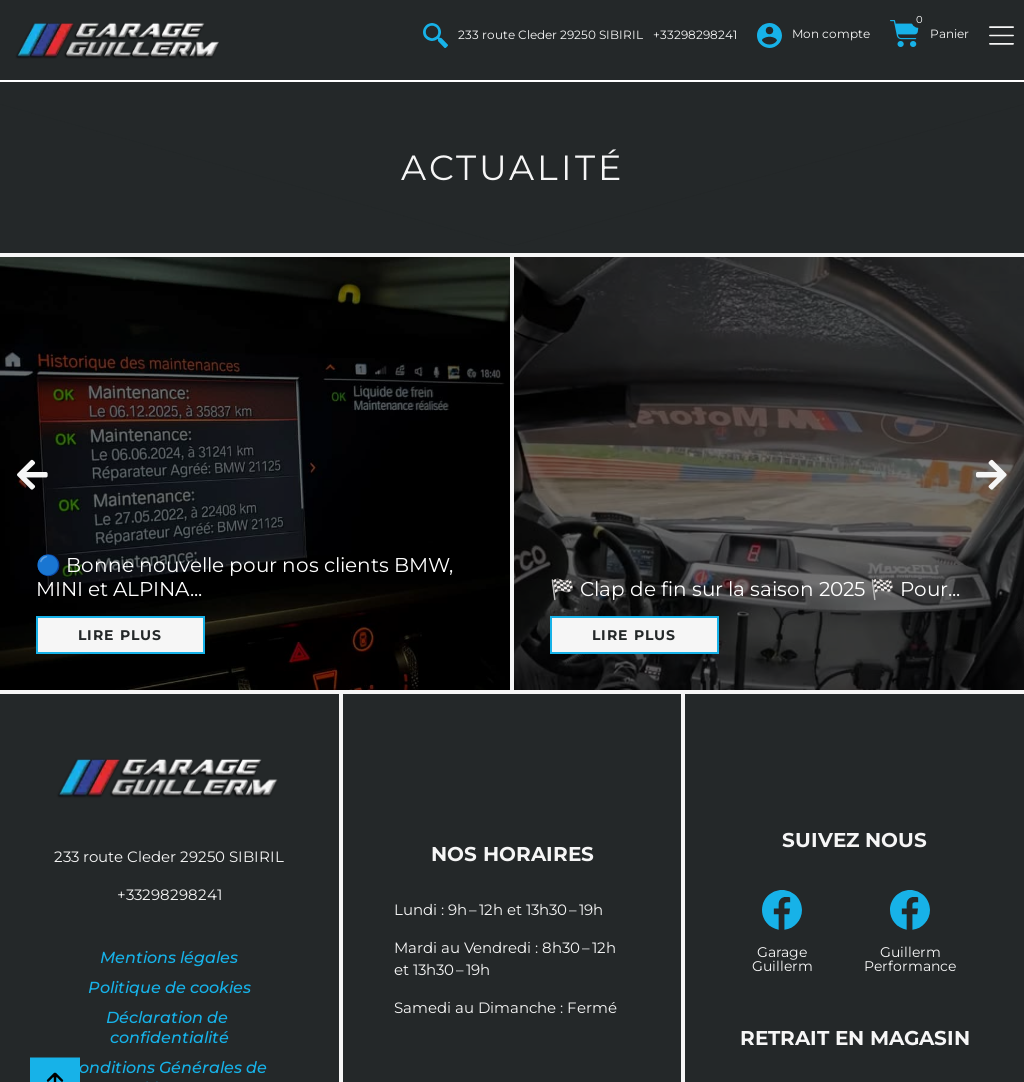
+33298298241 (695, 34)
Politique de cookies (169, 987)
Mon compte (831, 33)
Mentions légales (169, 957)
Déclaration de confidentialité (169, 1027)
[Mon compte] (769, 35)
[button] (32, 473)
